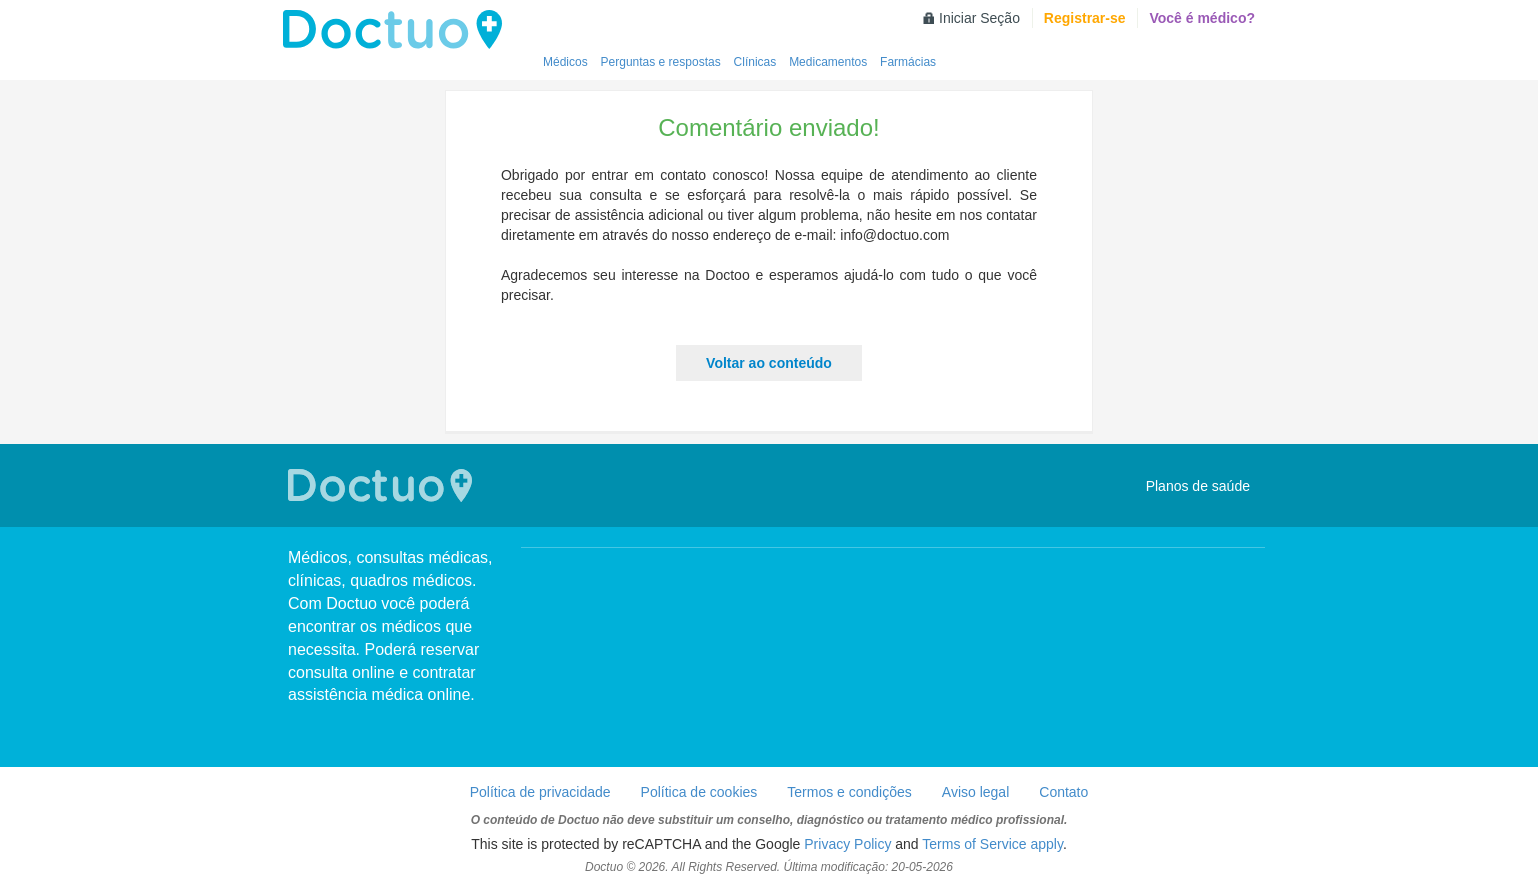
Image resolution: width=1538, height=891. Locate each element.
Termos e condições (849, 792)
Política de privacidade (540, 792)
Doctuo (398, 30)
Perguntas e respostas (661, 62)
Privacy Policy (847, 844)
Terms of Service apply (992, 844)
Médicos (565, 62)
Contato (1063, 792)
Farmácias (908, 62)
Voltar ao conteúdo (769, 363)
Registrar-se (1085, 18)
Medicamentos (828, 62)
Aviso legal (975, 792)
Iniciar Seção (979, 18)
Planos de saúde (1198, 486)
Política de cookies (699, 792)
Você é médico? (1202, 18)
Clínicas (755, 62)
